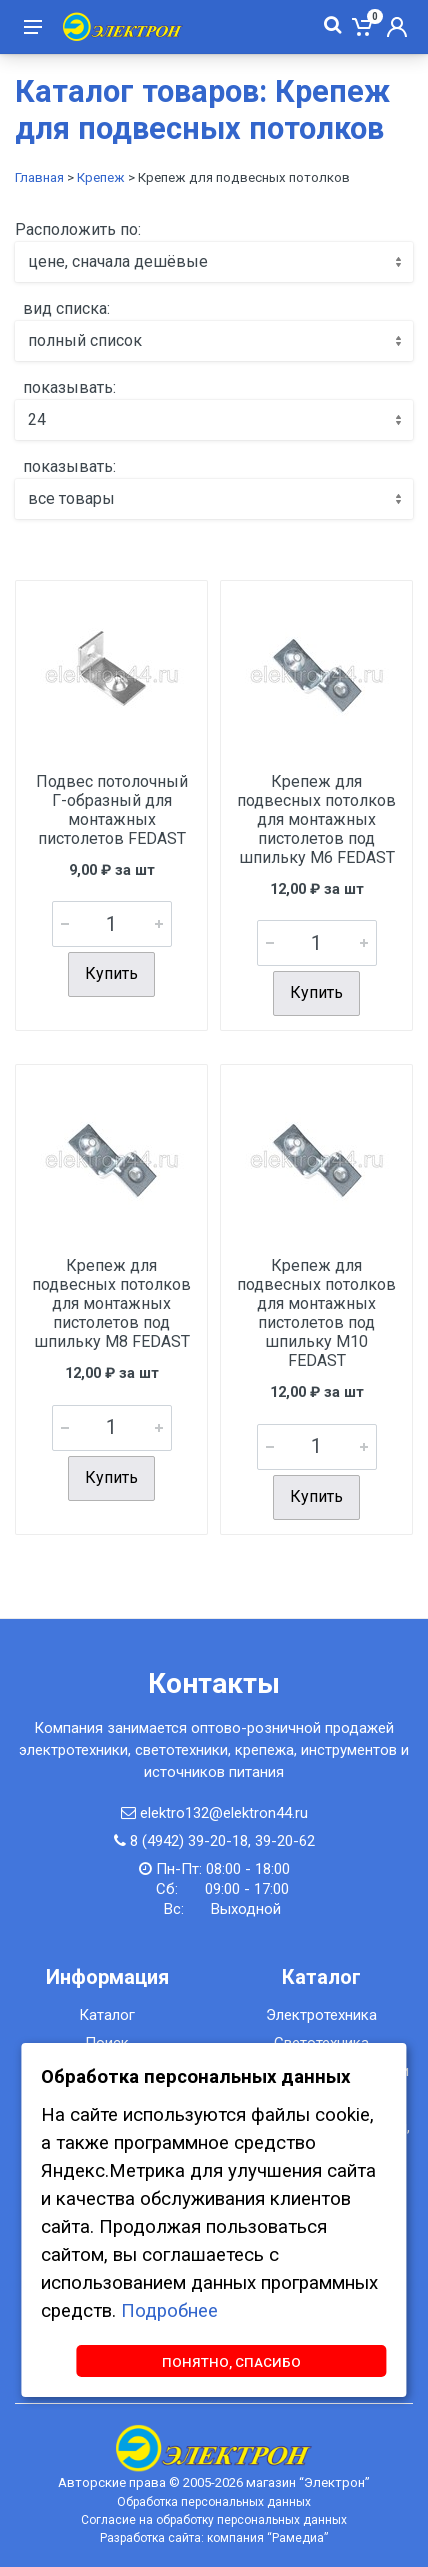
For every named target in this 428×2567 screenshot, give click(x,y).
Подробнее (169, 2311)
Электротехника (321, 2015)
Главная (39, 177)
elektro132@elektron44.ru (224, 1813)
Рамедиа (298, 2538)
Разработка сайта (150, 2538)
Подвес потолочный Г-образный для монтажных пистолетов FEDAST (112, 810)
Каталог (107, 2015)
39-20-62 (285, 1841)
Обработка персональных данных (214, 2502)
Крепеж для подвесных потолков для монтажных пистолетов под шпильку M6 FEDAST (316, 819)
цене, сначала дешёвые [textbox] (118, 261)
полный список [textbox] (85, 340)
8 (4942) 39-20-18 (189, 1841)
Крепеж (101, 177)
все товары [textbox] (71, 498)
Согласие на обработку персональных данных (214, 2520)
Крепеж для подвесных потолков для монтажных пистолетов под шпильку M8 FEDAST (111, 1303)
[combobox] (214, 262)
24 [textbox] (37, 419)
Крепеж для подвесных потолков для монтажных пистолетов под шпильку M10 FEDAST (316, 1313)
